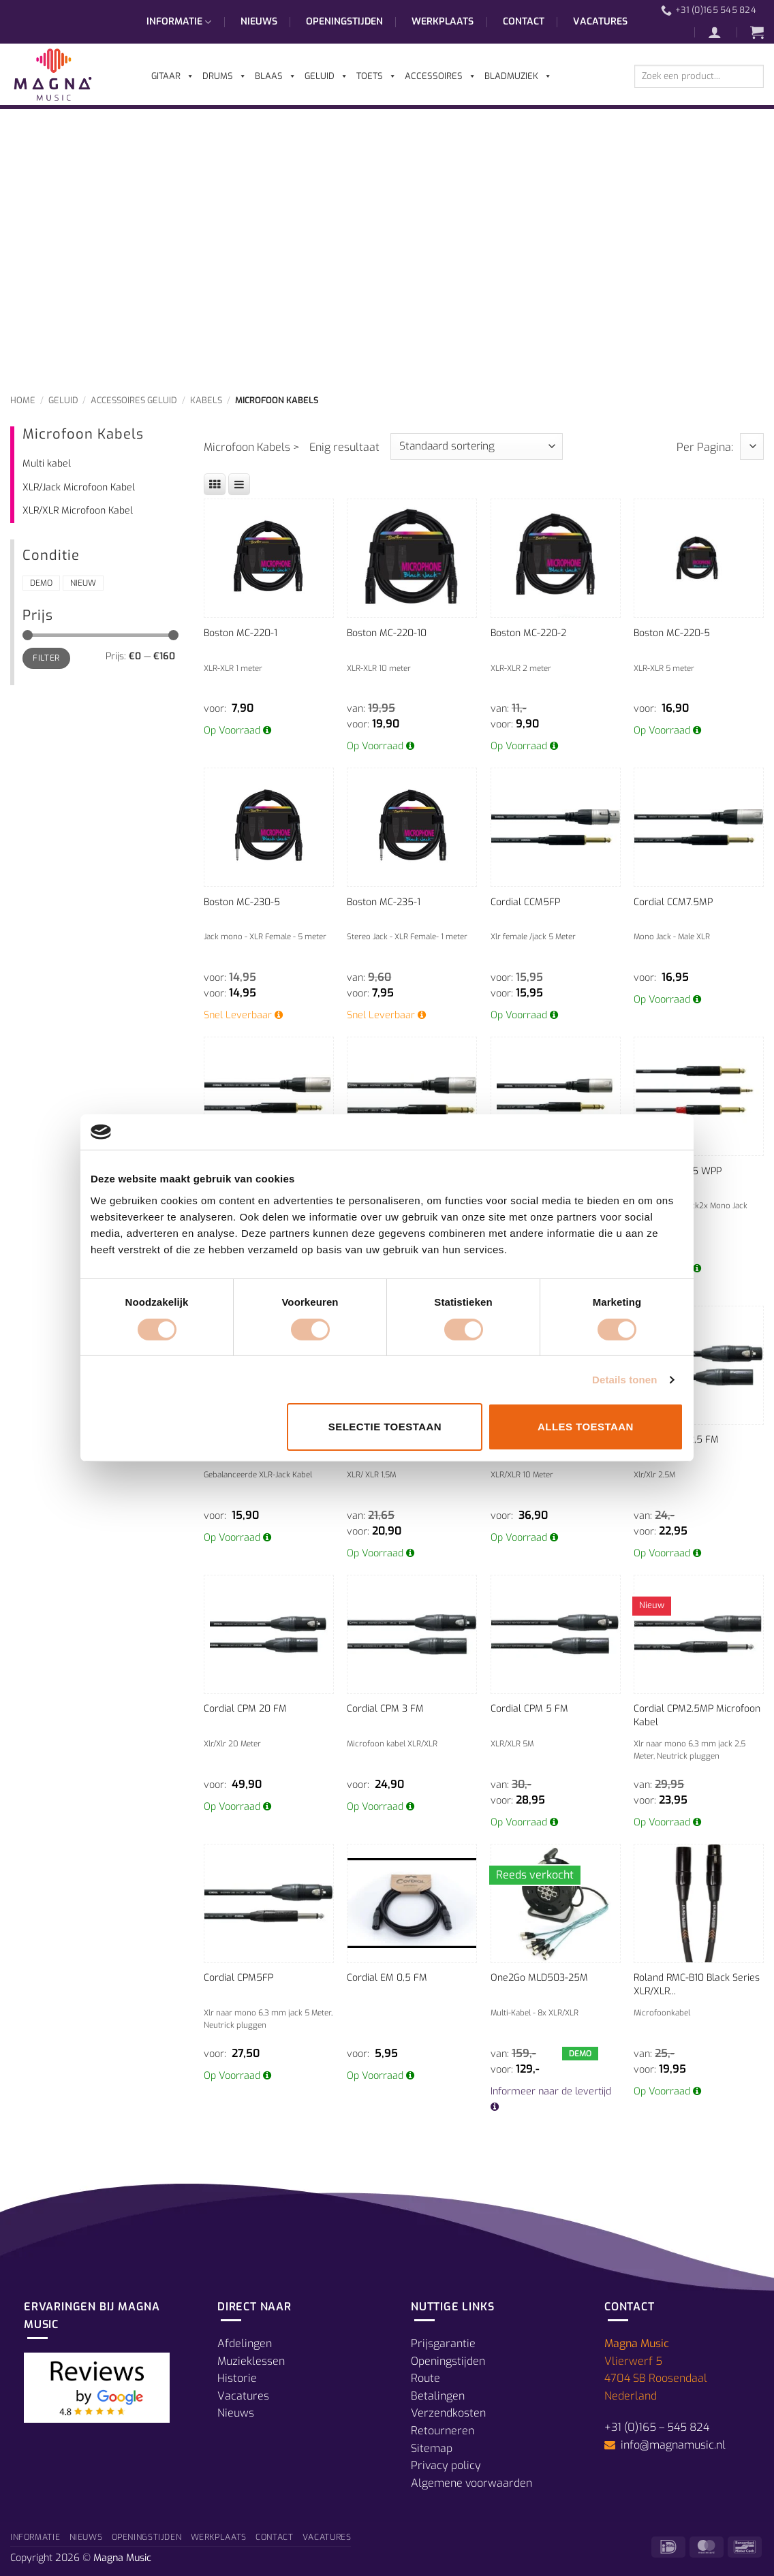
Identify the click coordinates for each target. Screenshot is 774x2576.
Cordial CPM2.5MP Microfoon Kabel (697, 1715)
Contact (523, 21)
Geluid (63, 400)
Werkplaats (443, 21)
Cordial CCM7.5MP (673, 902)
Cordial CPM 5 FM (529, 1708)
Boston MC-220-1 (240, 633)
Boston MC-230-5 (242, 902)
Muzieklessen (251, 2361)
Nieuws (259, 21)
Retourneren (442, 2430)
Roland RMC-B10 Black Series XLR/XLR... (697, 1984)
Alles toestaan (586, 1426)
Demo (41, 583)
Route (425, 2378)
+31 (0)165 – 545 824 (656, 2427)
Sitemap (431, 2448)
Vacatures (600, 21)
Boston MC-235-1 (383, 902)
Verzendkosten (448, 2413)
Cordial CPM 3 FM (385, 1708)
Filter (46, 658)
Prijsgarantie (443, 2343)
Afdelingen (244, 2343)
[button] (721, 32)
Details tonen (624, 1379)
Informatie (178, 22)
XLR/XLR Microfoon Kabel (77, 510)
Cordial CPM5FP (238, 1977)
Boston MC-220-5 (672, 633)
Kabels (206, 400)
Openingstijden (344, 21)
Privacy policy (446, 2465)
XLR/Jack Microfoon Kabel (78, 487)
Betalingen (438, 2396)
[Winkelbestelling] (476, 446)
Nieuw (83, 583)
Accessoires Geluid (134, 400)
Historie (237, 2378)
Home (22, 400)
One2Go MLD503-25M (539, 1977)
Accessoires (440, 76)
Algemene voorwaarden (471, 2483)
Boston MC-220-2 (528, 633)
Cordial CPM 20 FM (245, 1708)
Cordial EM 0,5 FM (387, 1977)
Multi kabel (46, 463)
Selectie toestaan (385, 1426)
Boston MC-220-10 (387, 633)
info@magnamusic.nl (672, 2445)
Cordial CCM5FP (525, 902)
